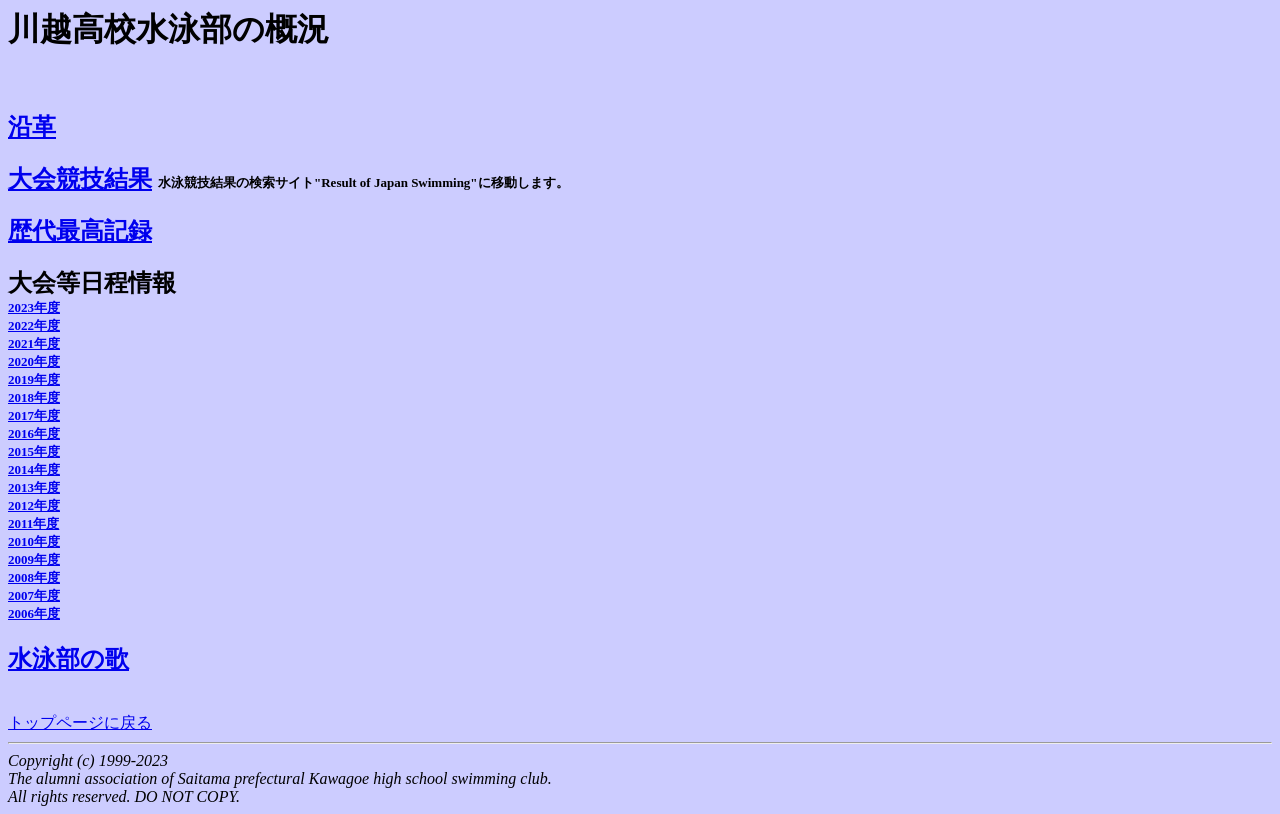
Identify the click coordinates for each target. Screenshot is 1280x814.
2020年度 (34, 361)
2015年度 (34, 451)
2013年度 (34, 487)
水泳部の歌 (68, 659)
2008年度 (34, 577)
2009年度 (34, 559)
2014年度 (34, 469)
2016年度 (34, 433)
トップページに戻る (80, 722)
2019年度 (34, 379)
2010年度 (34, 541)
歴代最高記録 (80, 231)
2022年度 (34, 325)
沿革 (32, 127)
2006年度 (34, 613)
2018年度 (34, 397)
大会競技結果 (80, 179)
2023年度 (34, 307)
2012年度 (34, 505)
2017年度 (34, 415)
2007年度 (34, 595)
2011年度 (33, 523)
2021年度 (34, 343)
